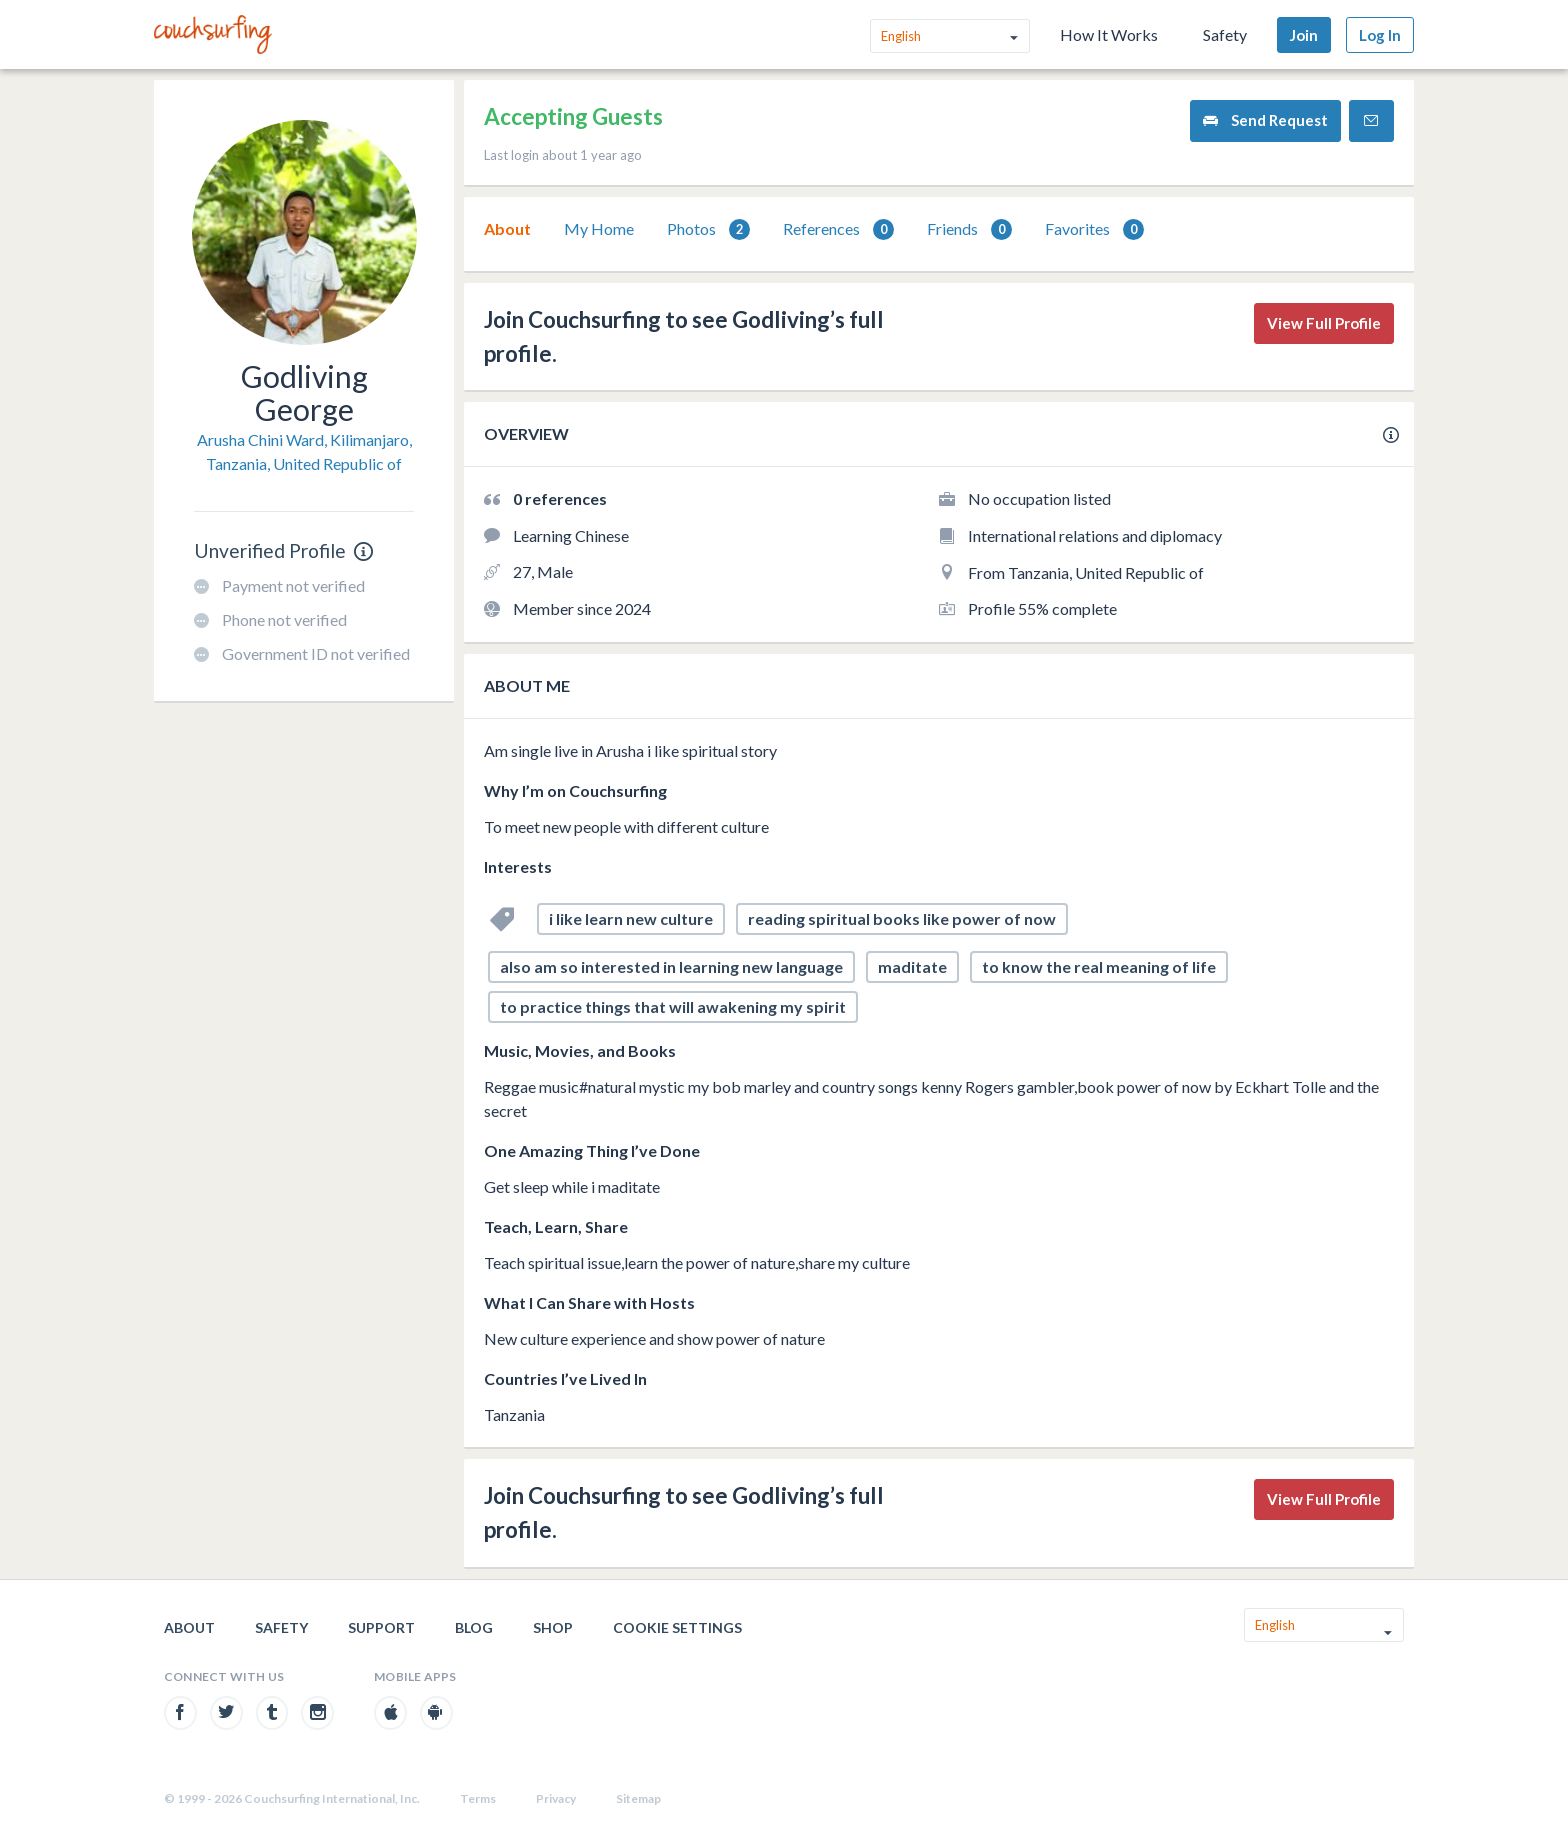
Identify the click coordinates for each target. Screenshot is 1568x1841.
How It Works (1109, 34)
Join (1304, 35)
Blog (474, 1627)
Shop (553, 1627)
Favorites (1094, 229)
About (507, 228)
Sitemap (638, 1798)
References (838, 229)
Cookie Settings (677, 1627)
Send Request (1265, 120)
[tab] (507, 229)
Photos (708, 229)
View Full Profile (1324, 323)
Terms (478, 1798)
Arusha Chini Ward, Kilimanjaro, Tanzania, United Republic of (304, 451)
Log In (1380, 35)
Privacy (556, 1798)
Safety (1225, 34)
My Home (599, 228)
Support (381, 1627)
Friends (969, 229)
